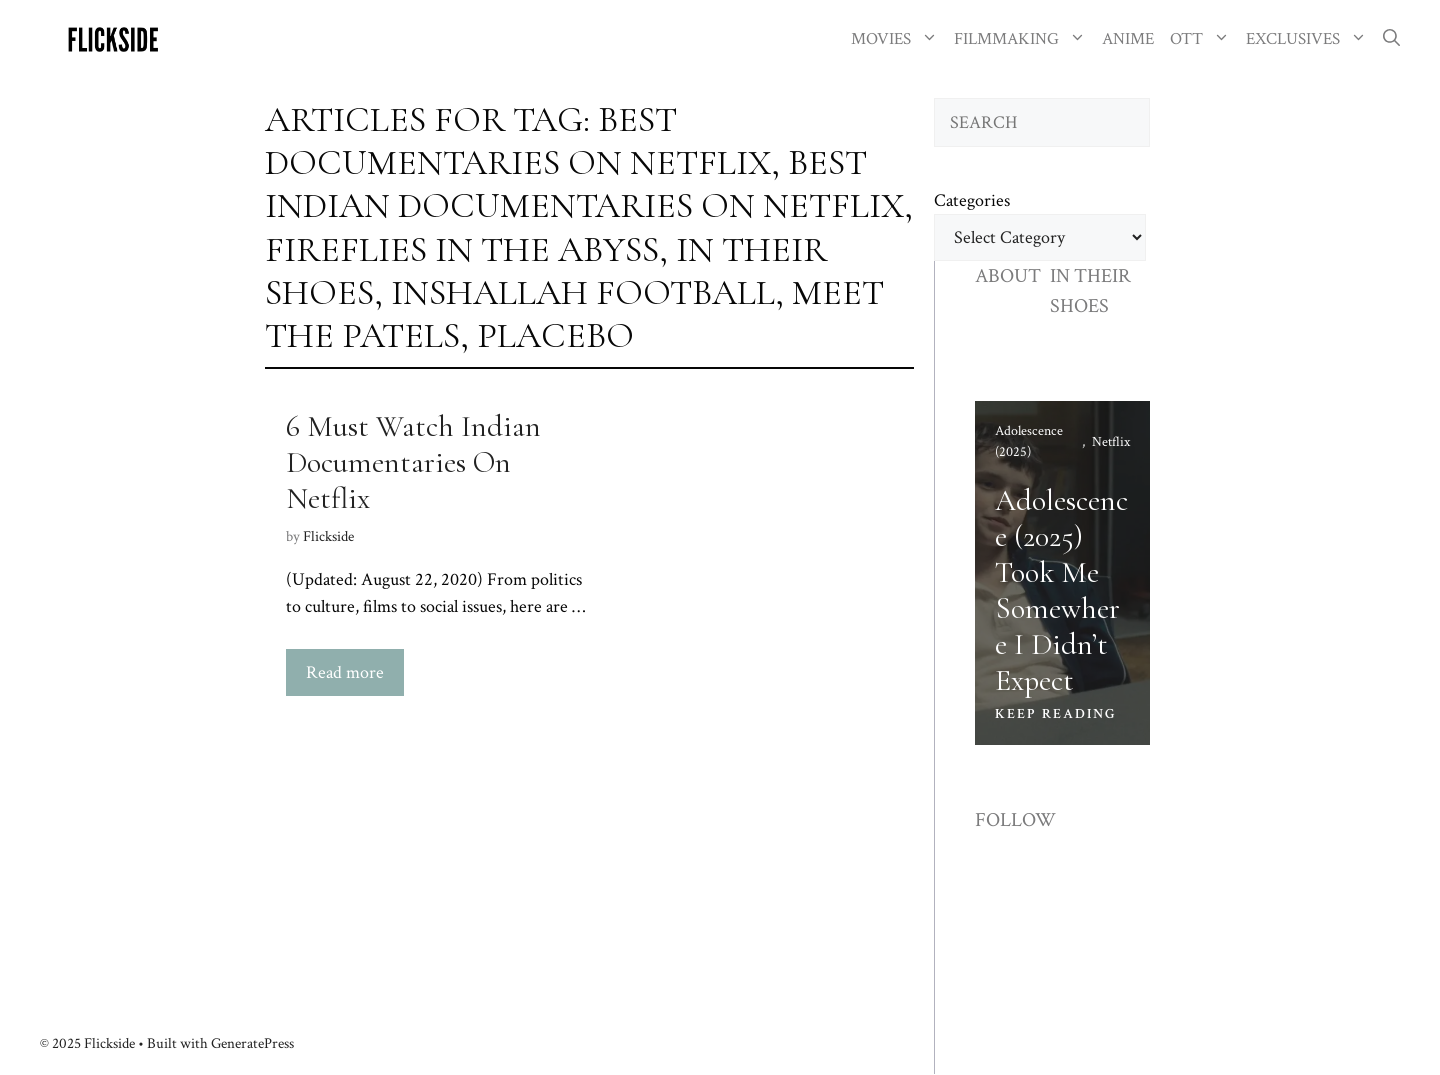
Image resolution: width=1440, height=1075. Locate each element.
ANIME (1128, 39)
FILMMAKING (1024, 39)
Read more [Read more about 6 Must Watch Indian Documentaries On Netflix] (345, 672)
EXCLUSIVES (1310, 39)
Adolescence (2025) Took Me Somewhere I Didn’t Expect (1061, 590)
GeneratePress (252, 1043)
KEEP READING (1056, 714)
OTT (1204, 39)
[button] (1391, 39)
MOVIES (898, 39)
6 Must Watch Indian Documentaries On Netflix (413, 462)
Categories (972, 200)
